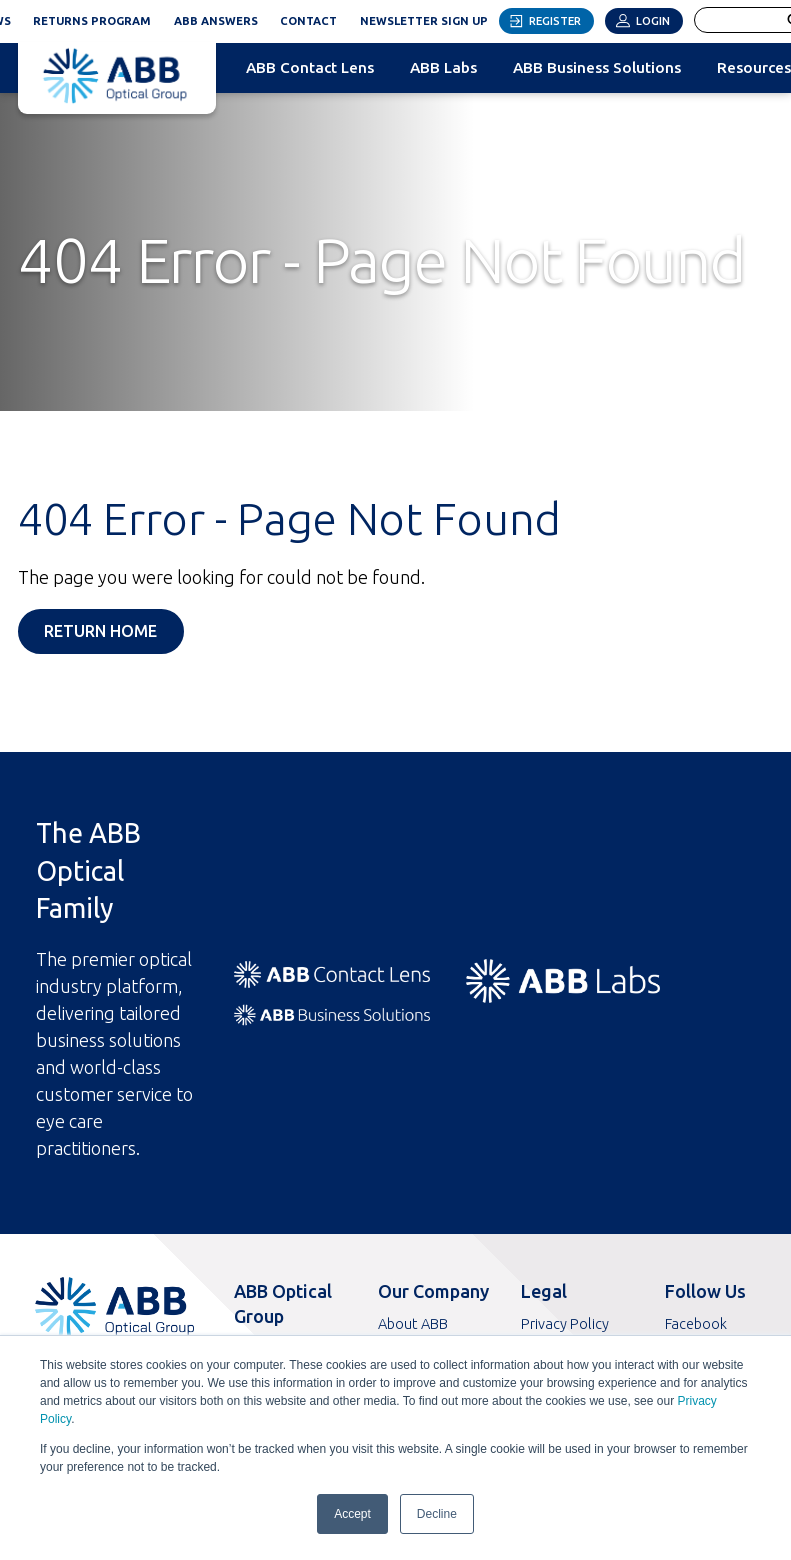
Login (653, 21)
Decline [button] (437, 1514)
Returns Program (92, 21)
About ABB (413, 1323)
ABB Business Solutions (597, 67)
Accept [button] (352, 1514)
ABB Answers (216, 21)
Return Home (100, 631)
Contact (308, 21)
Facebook (696, 1323)
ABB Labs (443, 67)
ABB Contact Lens (310, 67)
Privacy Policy (565, 1323)
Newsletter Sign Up (429, 18)
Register (555, 21)
